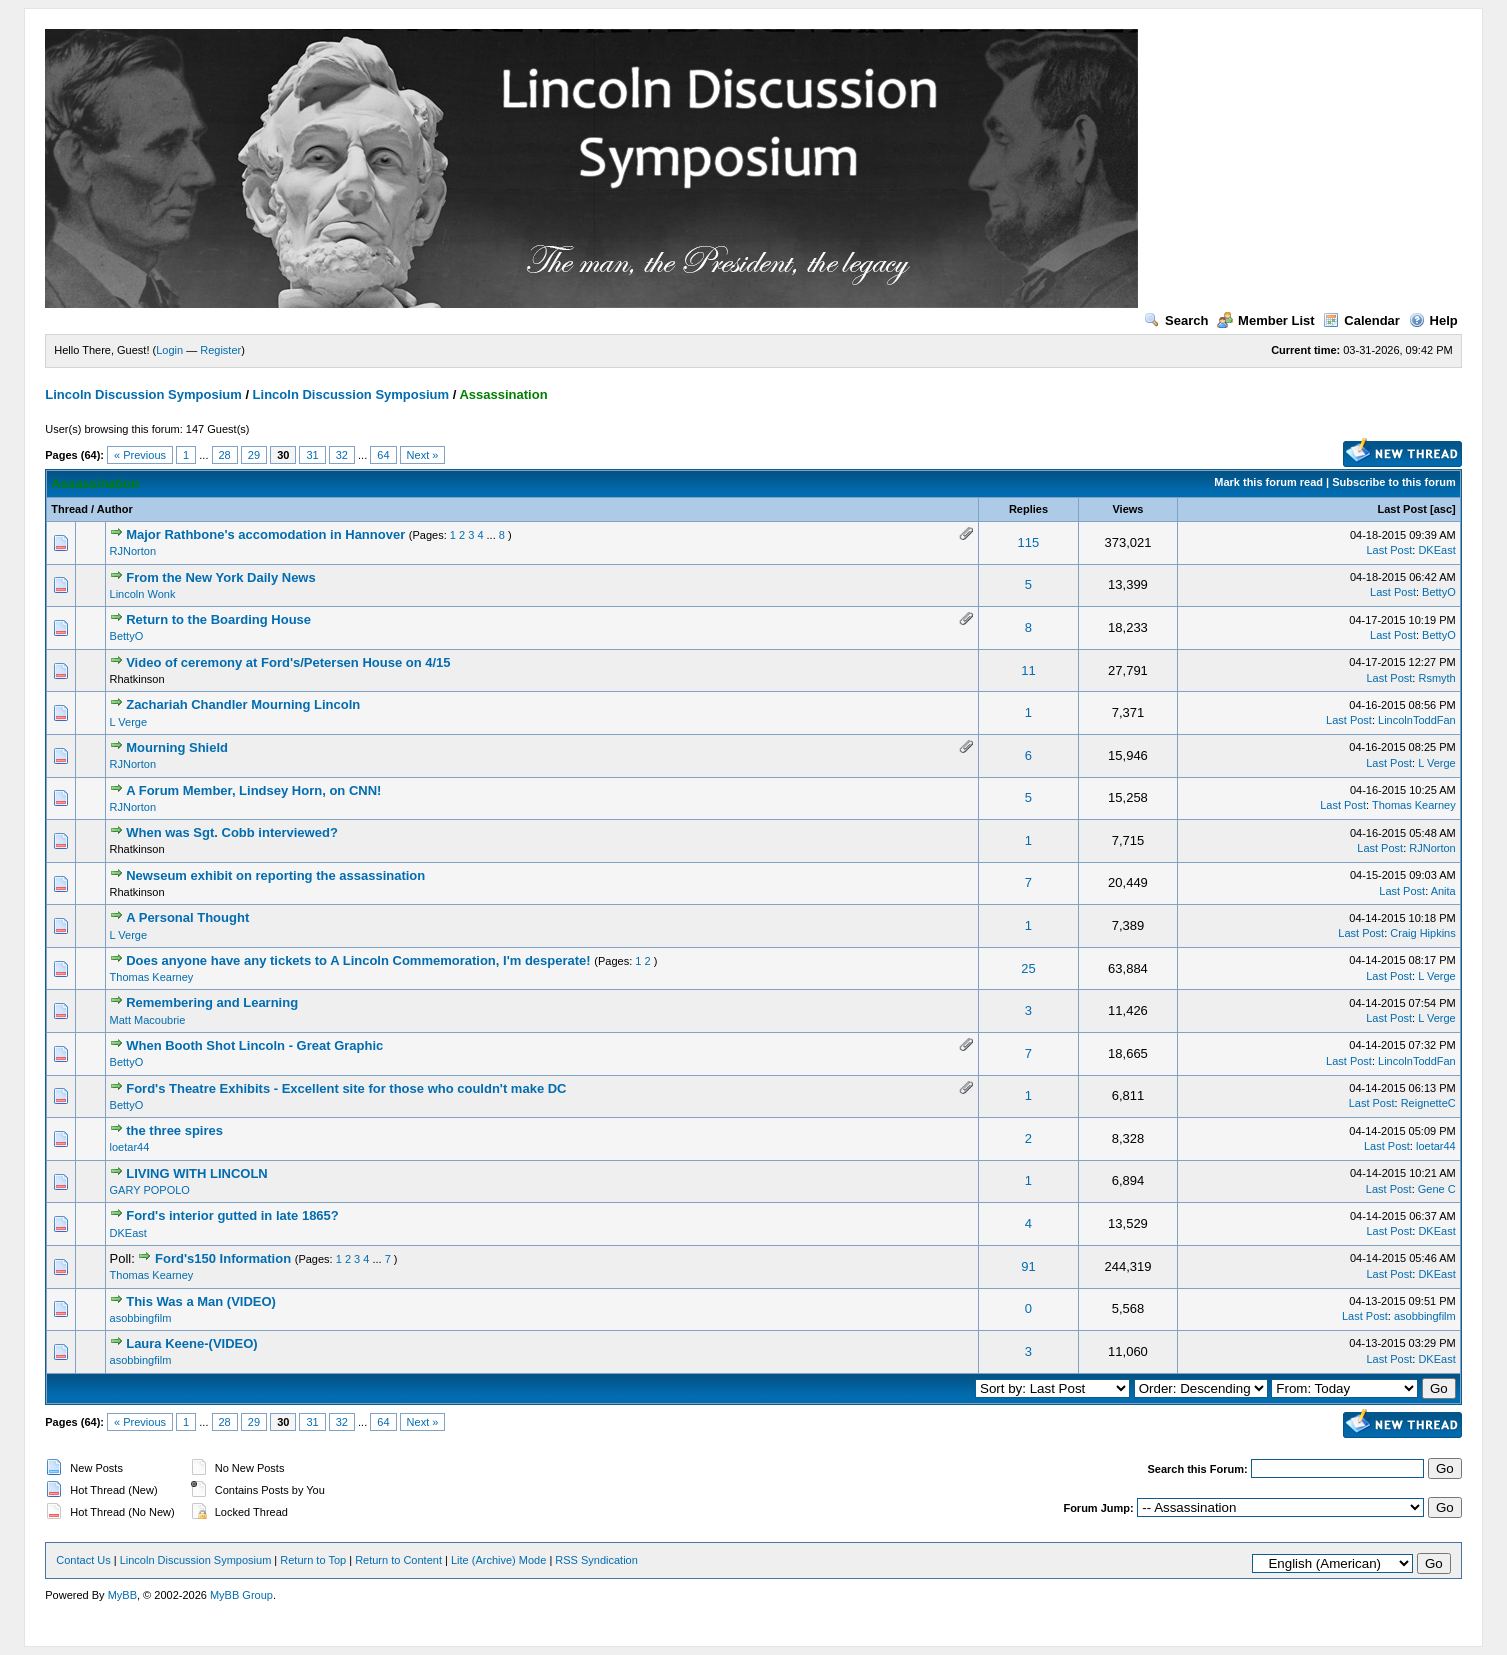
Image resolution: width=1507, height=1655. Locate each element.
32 (342, 455)
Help (1433, 320)
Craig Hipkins (1422, 933)
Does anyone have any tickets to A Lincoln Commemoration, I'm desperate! (358, 960)
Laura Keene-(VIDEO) (191, 1343)
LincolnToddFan (1417, 720)
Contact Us (83, 1560)
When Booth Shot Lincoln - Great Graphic (254, 1045)
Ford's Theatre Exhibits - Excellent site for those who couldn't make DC (346, 1088)
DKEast (1436, 550)
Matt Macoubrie (148, 1020)
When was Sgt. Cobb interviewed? (232, 832)
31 (312, 455)
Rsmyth (1436, 678)
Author (115, 509)
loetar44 (130, 1147)
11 (1028, 670)
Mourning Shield (177, 747)
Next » (423, 455)
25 (1028, 968)
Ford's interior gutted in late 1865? (232, 1215)
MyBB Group (241, 1595)
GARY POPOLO (150, 1190)
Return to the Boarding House (218, 619)
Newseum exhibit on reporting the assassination (275, 875)
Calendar (1361, 320)
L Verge (129, 722)
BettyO (1439, 592)
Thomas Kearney (1414, 805)
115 (1029, 542)
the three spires (174, 1130)
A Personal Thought (187, 917)
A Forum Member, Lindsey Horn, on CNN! (253, 790)
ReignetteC (1428, 1103)
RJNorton (133, 551)
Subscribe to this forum (1393, 482)
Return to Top (313, 1560)
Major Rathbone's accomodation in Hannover (265, 534)
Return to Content (398, 1560)
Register (220, 350)
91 (1028, 1266)
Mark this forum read (1268, 482)
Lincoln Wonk (143, 594)
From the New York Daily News (221, 577)
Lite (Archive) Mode (498, 1560)
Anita (1443, 891)
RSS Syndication (596, 1560)
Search (1176, 320)
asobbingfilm (141, 1318)
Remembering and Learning (212, 1002)
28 (225, 455)
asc (1443, 509)
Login (169, 350)
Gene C (1437, 1189)
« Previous (140, 455)
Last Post (1402, 509)
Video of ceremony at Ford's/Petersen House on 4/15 (288, 662)
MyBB (122, 1595)
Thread (69, 509)
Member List (1266, 320)
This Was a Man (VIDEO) (201, 1301)
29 (254, 455)
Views (1127, 509)
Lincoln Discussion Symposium (143, 394)
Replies (1028, 509)
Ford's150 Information (223, 1258)
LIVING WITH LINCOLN (197, 1173)
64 (383, 455)
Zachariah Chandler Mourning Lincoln (243, 704)
